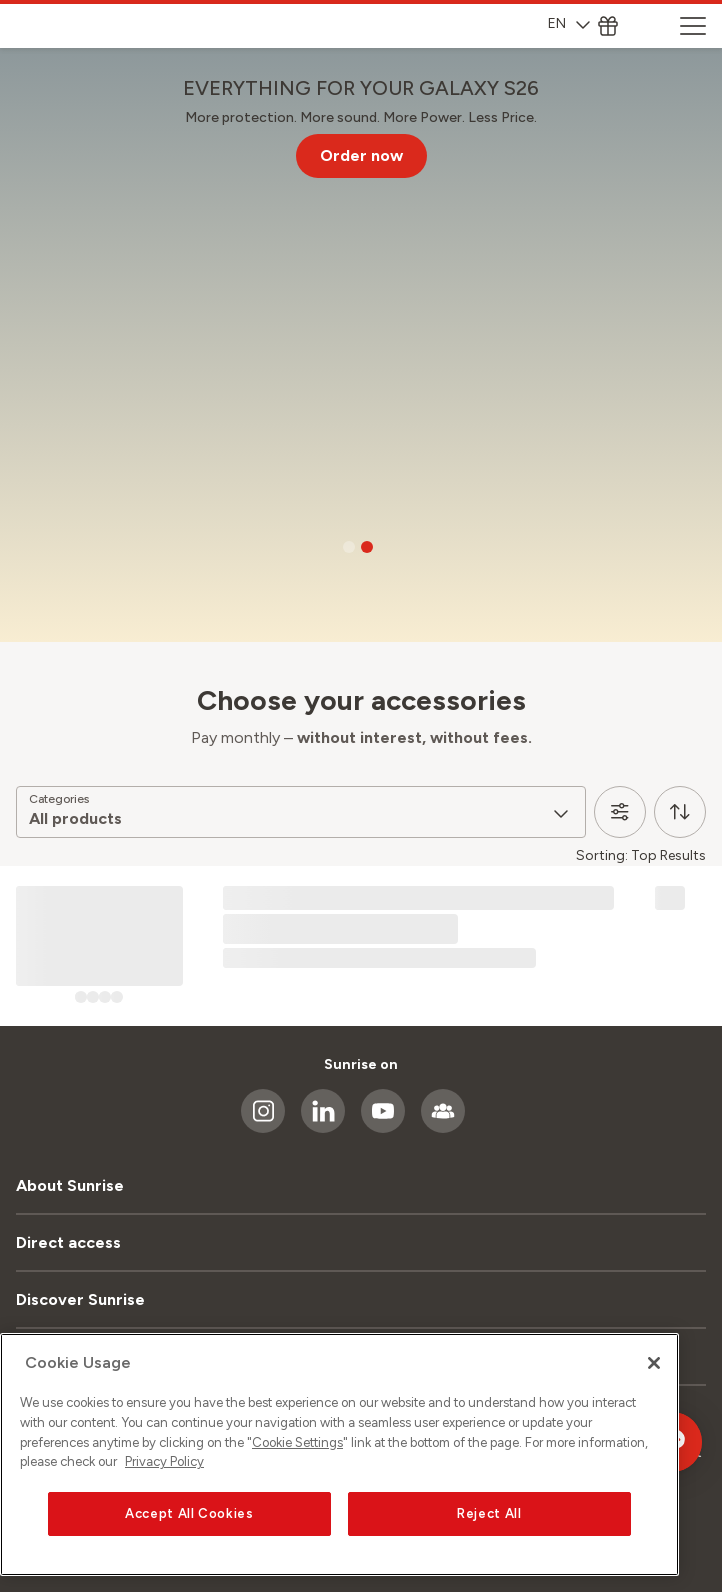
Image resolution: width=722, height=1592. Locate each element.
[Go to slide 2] (367, 547)
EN (569, 23)
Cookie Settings (297, 1442)
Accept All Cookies (189, 1513)
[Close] (654, 1363)
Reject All (489, 1513)
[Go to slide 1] (349, 547)
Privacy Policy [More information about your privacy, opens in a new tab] (164, 1461)
